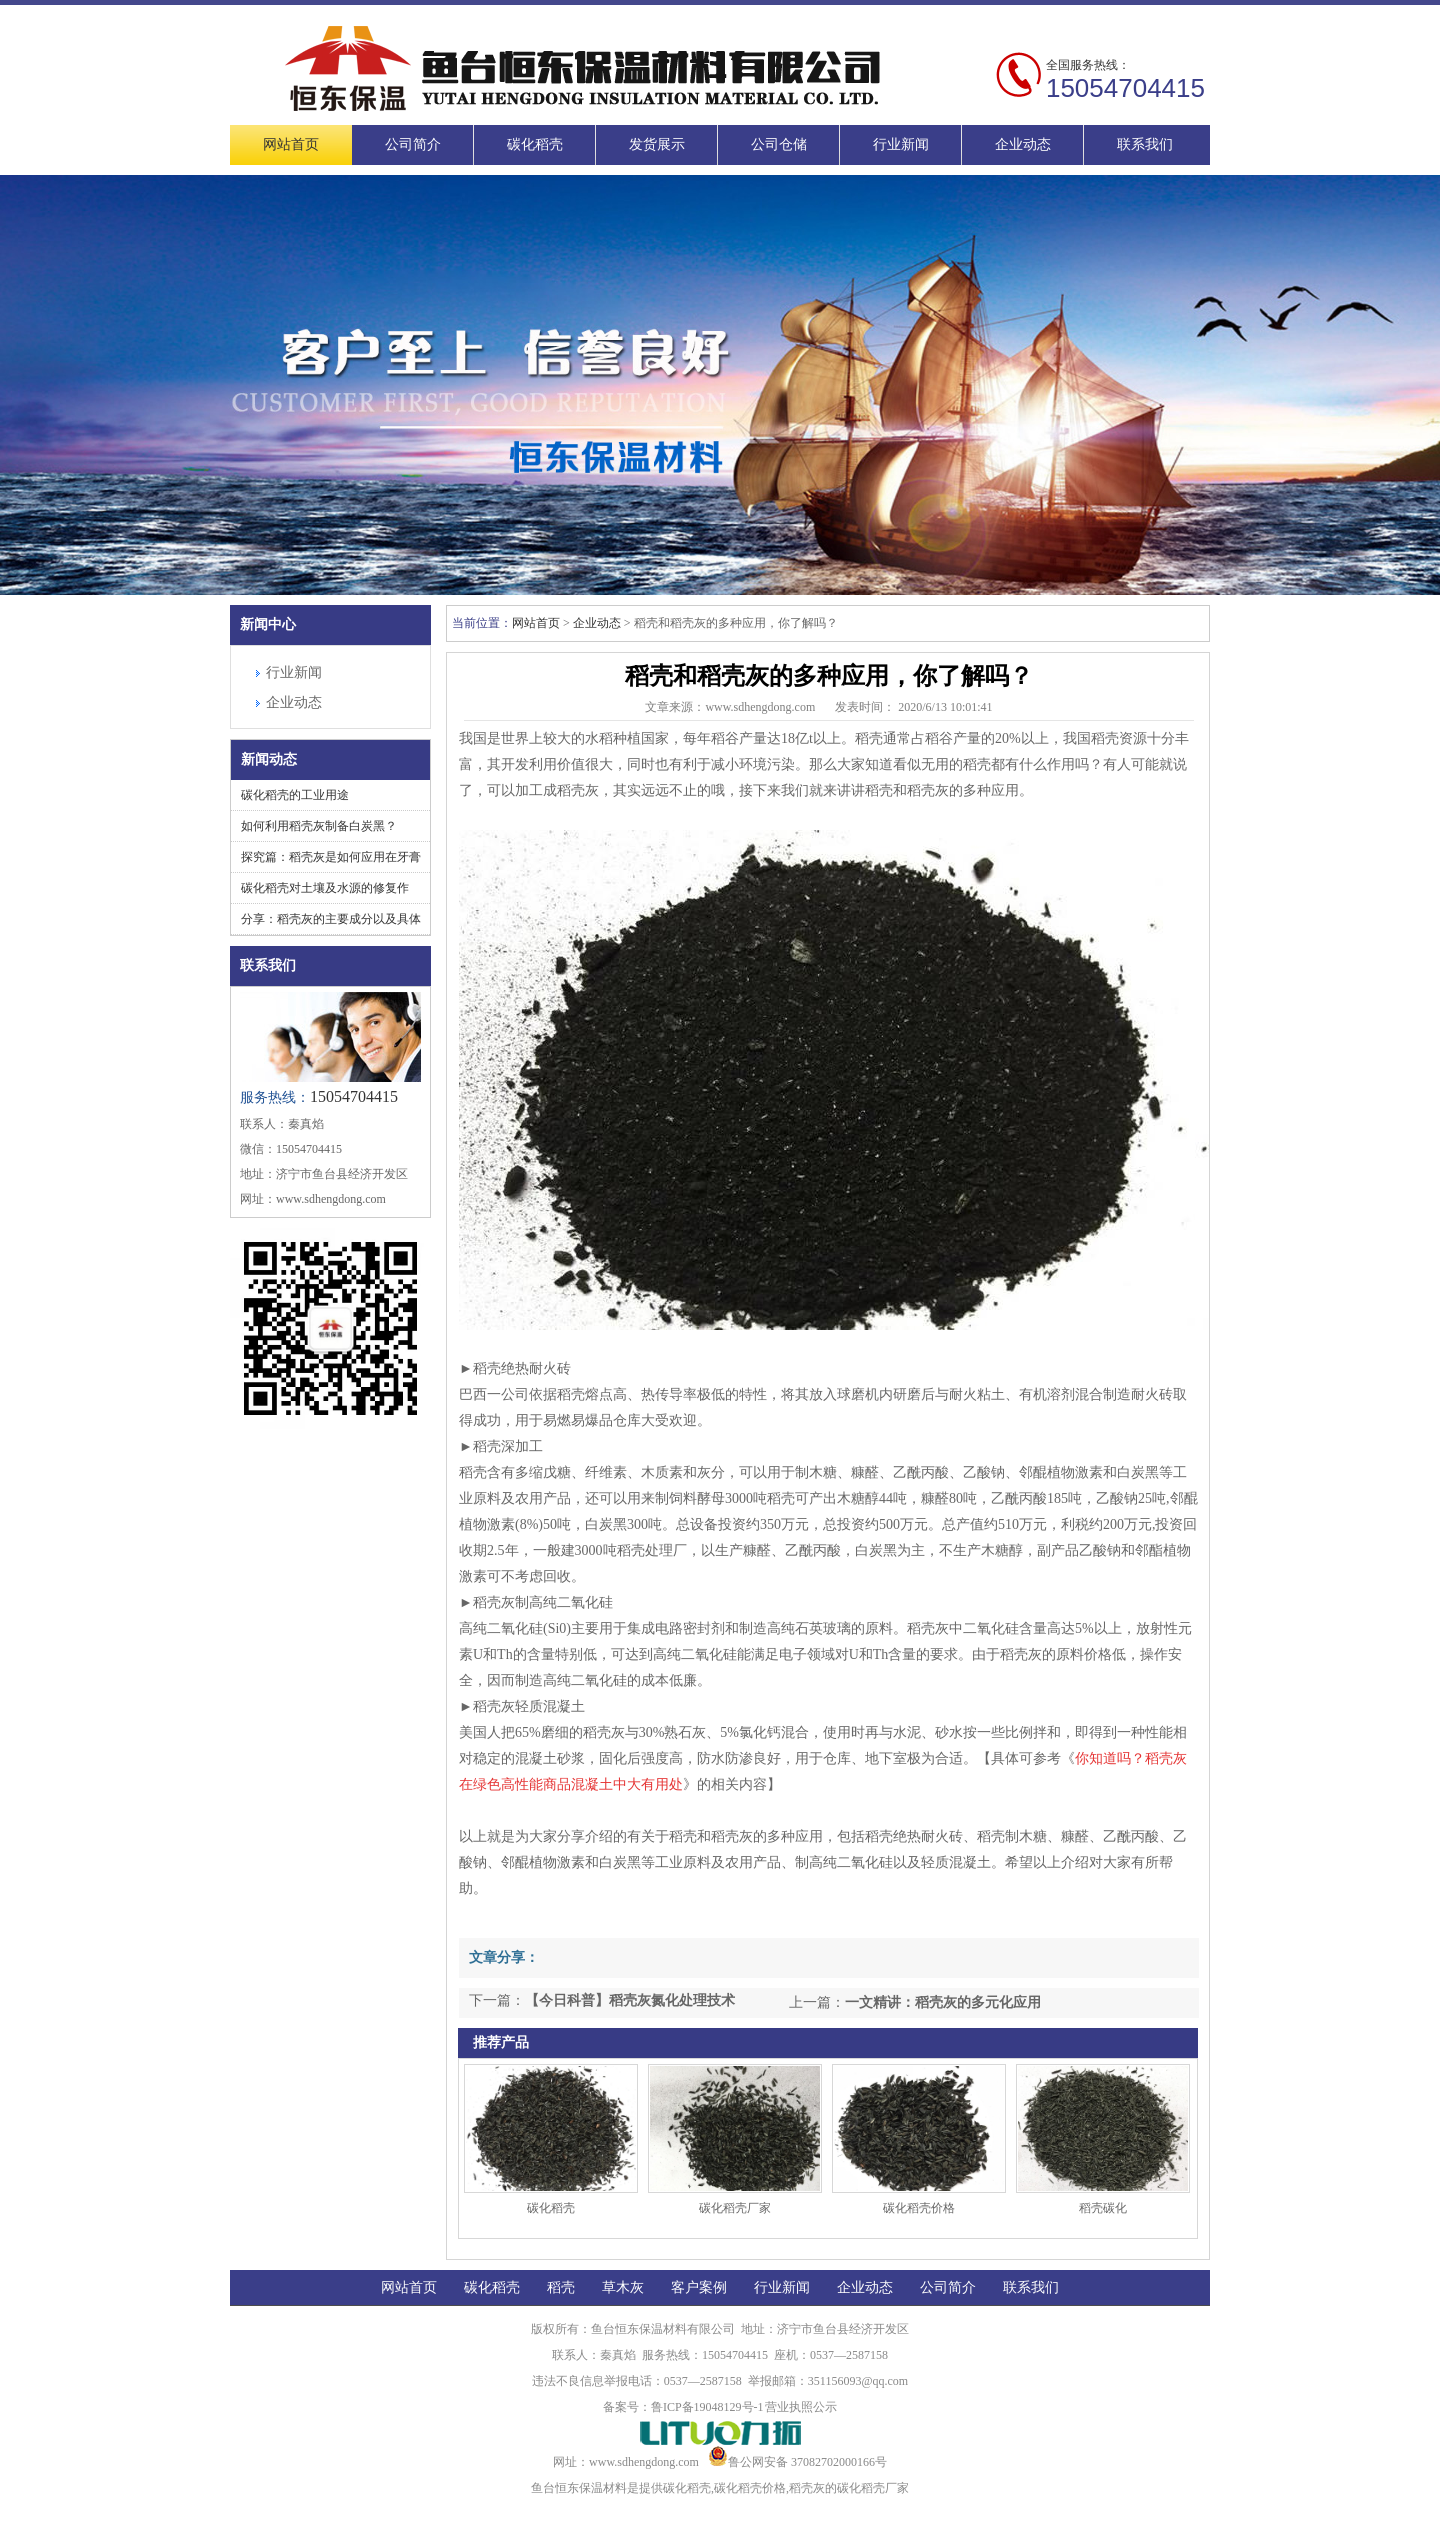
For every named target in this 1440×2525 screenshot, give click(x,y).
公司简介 (413, 144)
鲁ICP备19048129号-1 (707, 2407)
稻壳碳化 (1103, 2208)
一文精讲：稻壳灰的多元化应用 (943, 2002)
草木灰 (623, 2287)
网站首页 (291, 144)
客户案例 (699, 2287)
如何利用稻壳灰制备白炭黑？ (319, 826)
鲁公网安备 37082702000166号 (797, 2462)
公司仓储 (779, 144)
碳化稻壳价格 (919, 2208)
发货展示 (657, 144)
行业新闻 (901, 144)
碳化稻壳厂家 (735, 2208)
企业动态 (1023, 144)
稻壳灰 (807, 2488)
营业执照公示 (801, 2407)
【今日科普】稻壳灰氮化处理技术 (630, 2000)
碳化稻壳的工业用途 (295, 795)
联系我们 (1145, 144)
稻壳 (561, 2287)
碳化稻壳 (535, 144)
